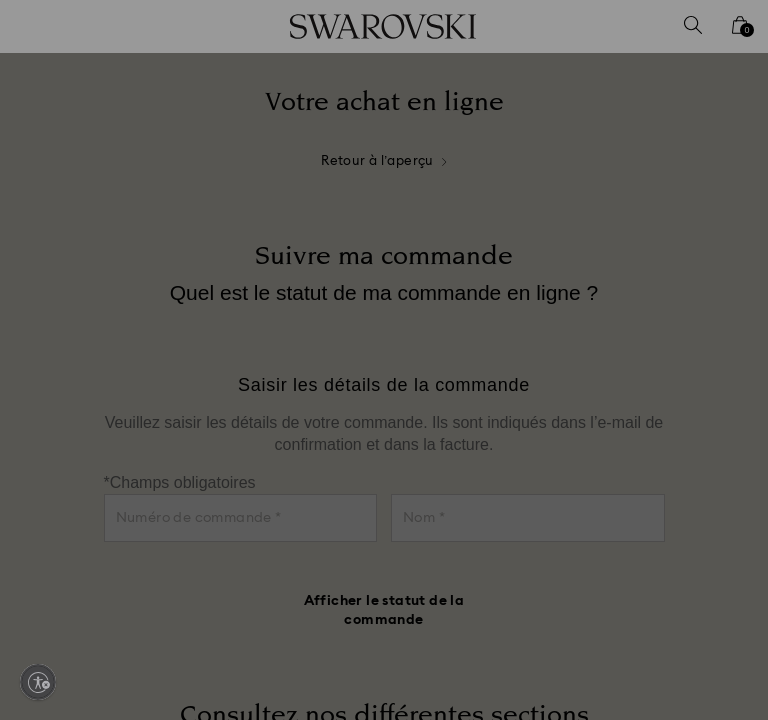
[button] (713, 235)
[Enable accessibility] (38, 682)
